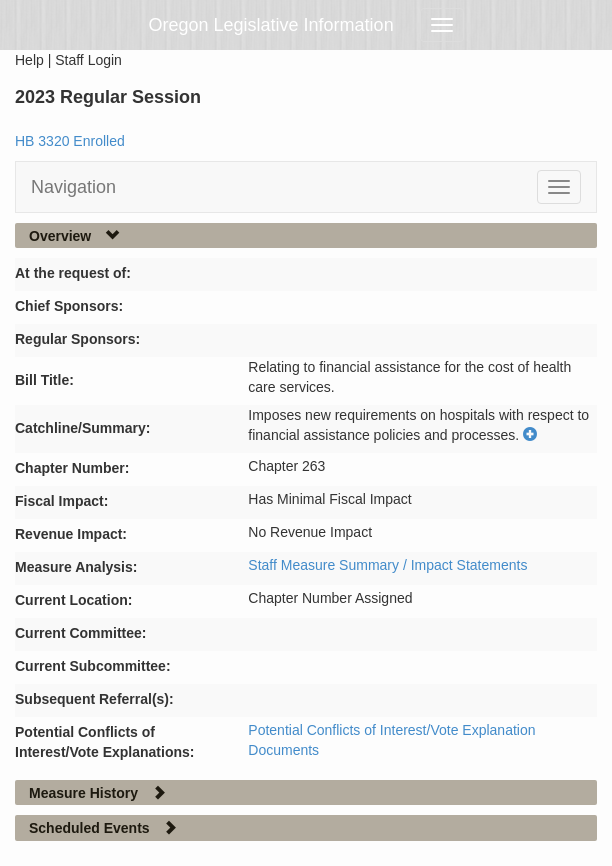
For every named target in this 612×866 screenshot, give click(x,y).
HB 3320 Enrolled (70, 141)
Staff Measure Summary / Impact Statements (387, 565)
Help (29, 60)
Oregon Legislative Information (271, 25)
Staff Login (88, 60)
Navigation (73, 187)
